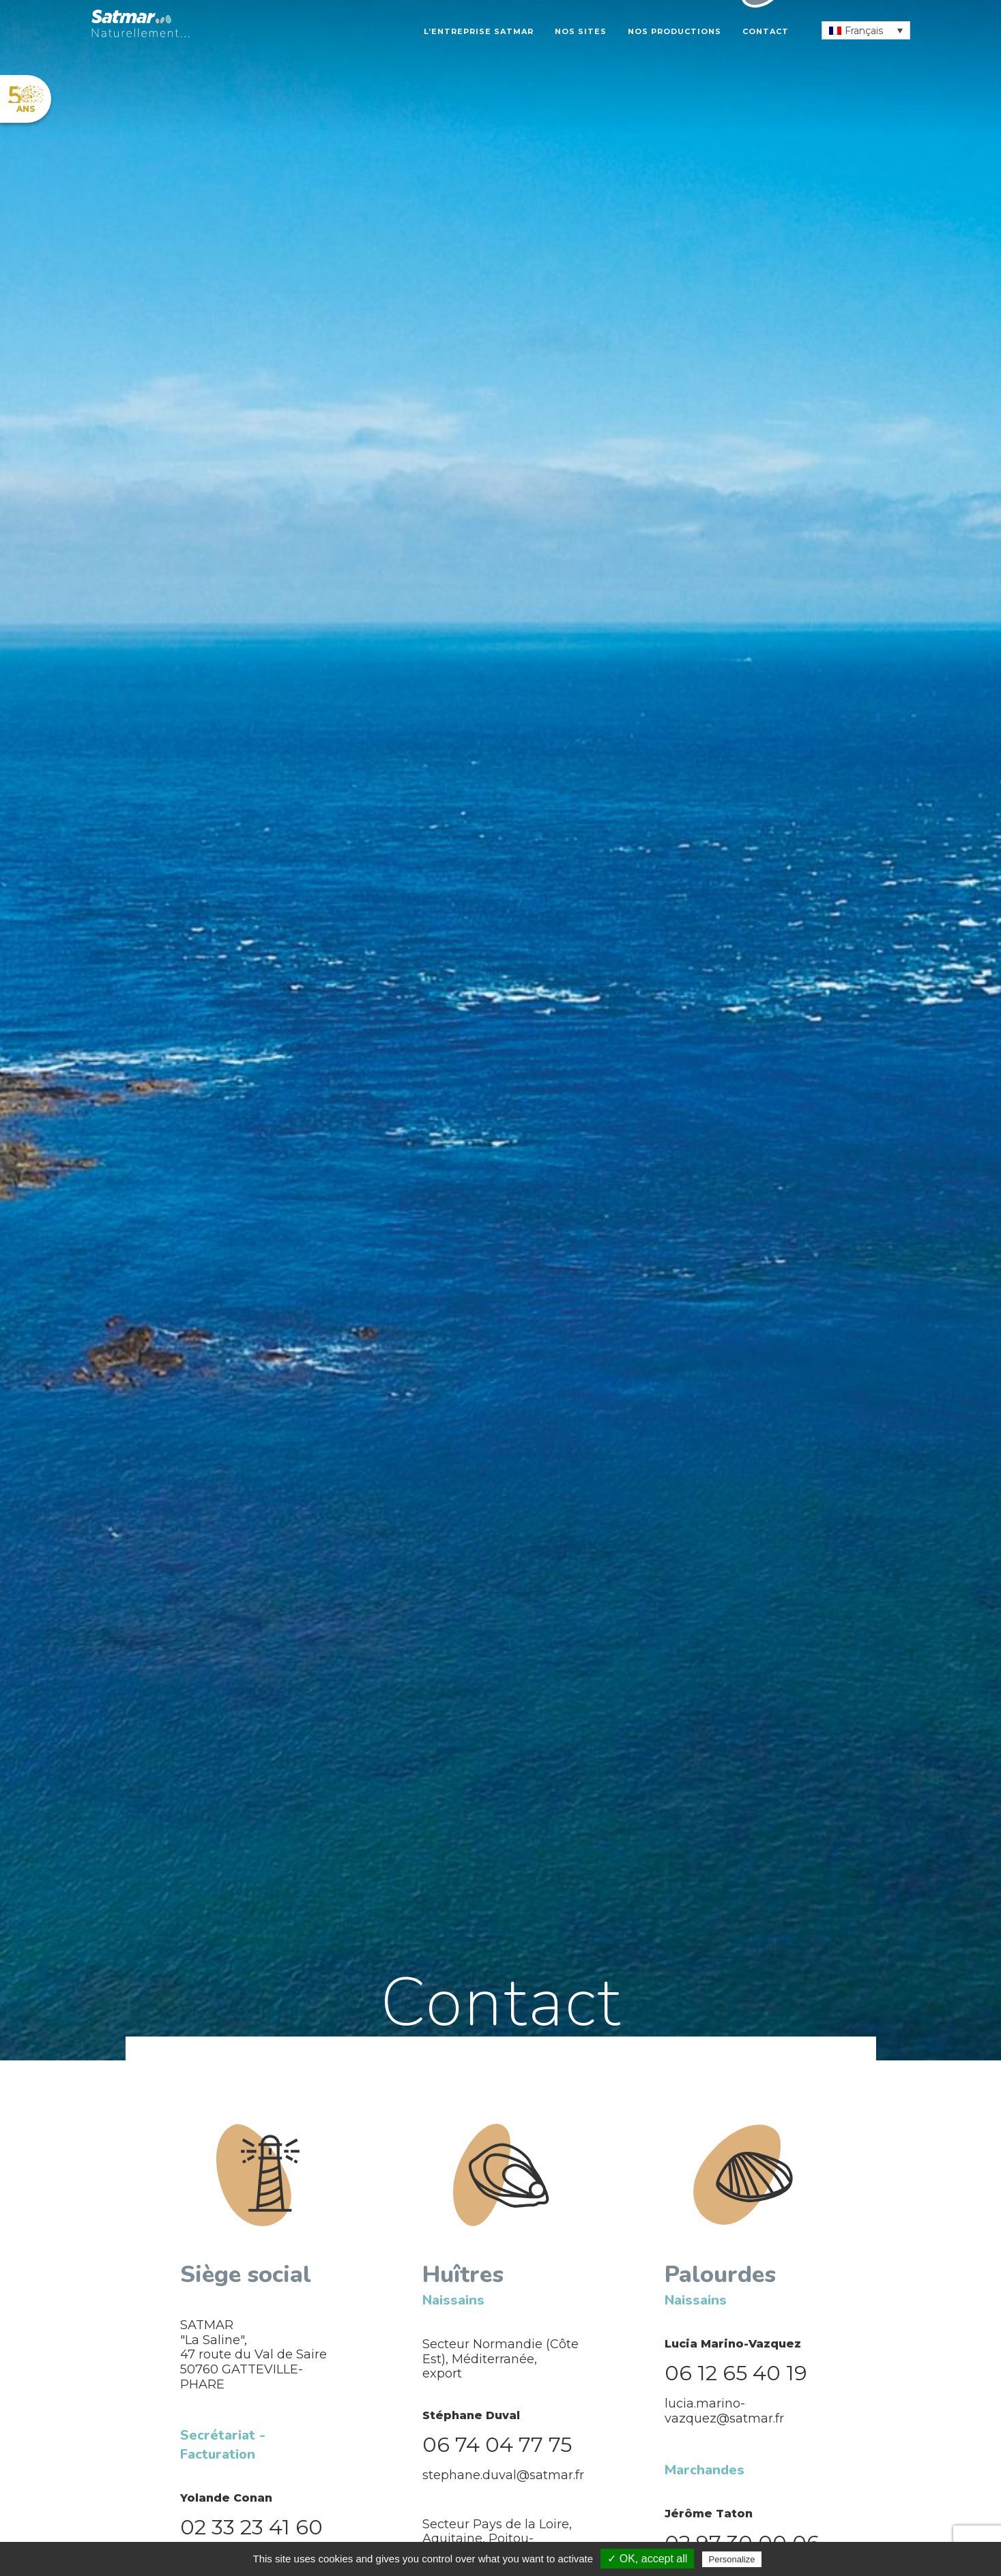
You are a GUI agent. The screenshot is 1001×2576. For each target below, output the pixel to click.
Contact (765, 31)
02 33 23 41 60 (251, 2527)
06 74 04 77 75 (497, 2444)
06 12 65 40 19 (736, 2373)
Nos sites (581, 31)
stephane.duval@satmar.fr (503, 2475)
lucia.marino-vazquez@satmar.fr (724, 2411)
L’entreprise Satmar (479, 31)
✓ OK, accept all (647, 2558)
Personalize (732, 2559)
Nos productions (674, 31)
